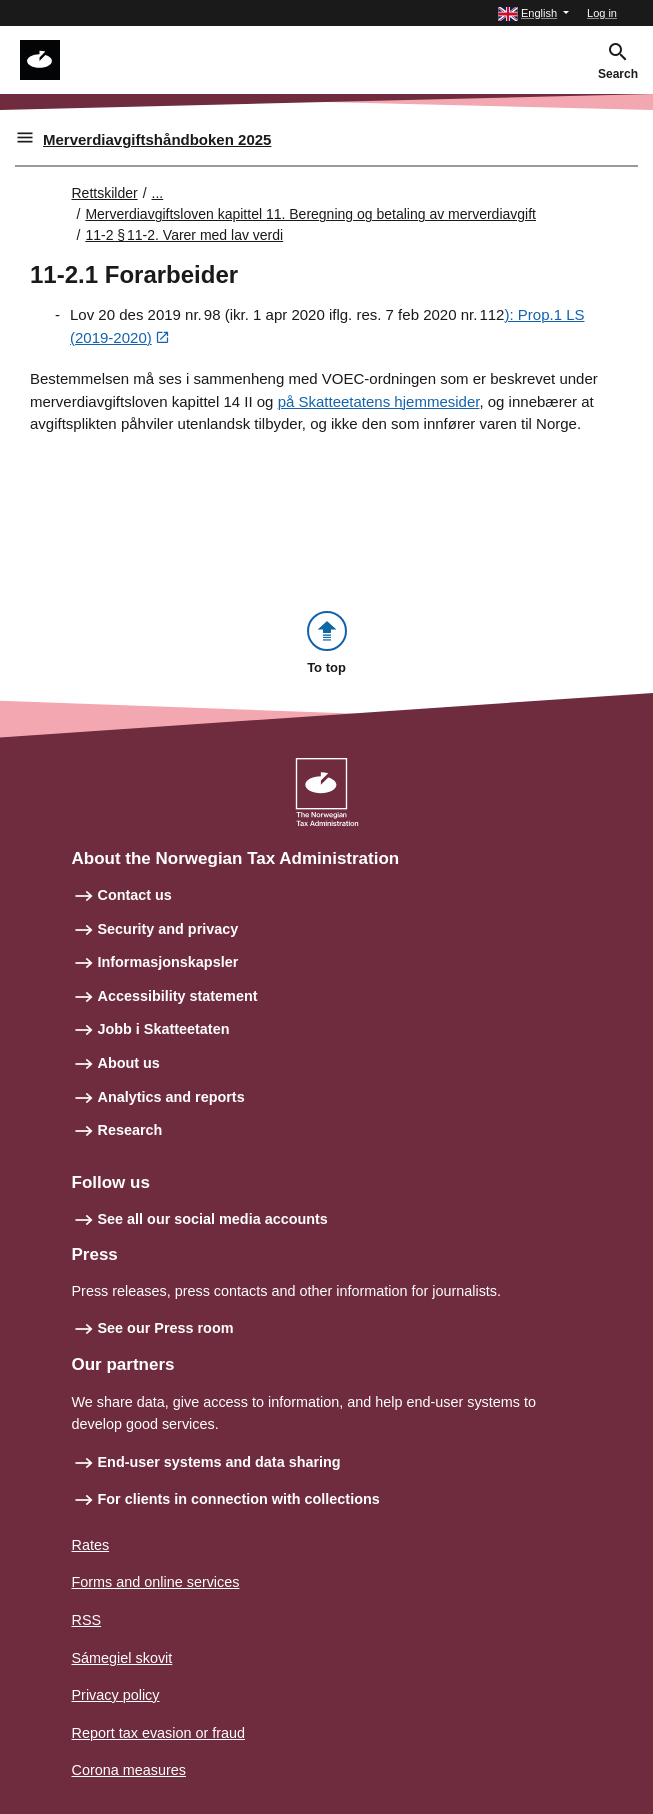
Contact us (135, 895)
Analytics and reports (171, 1097)
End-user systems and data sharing (219, 1462)
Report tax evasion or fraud (159, 1733)
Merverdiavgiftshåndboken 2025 (157, 139)
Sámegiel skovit (122, 1658)
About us (129, 1063)
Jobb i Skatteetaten (164, 1029)
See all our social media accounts (213, 1219)
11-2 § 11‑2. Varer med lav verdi (184, 235)
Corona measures (129, 1770)
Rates (91, 1545)
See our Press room (166, 1328)
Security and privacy (168, 929)
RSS (87, 1620)
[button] (533, 13)
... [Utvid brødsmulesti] (158, 193)
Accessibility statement (178, 996)
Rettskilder (105, 193)
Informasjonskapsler (168, 962)
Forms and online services (156, 1582)
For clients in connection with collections (239, 1499)
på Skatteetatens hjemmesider (379, 401)
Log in (602, 13)
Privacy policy (116, 1695)
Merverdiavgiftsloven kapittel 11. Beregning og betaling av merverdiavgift (310, 214)
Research (130, 1130)
